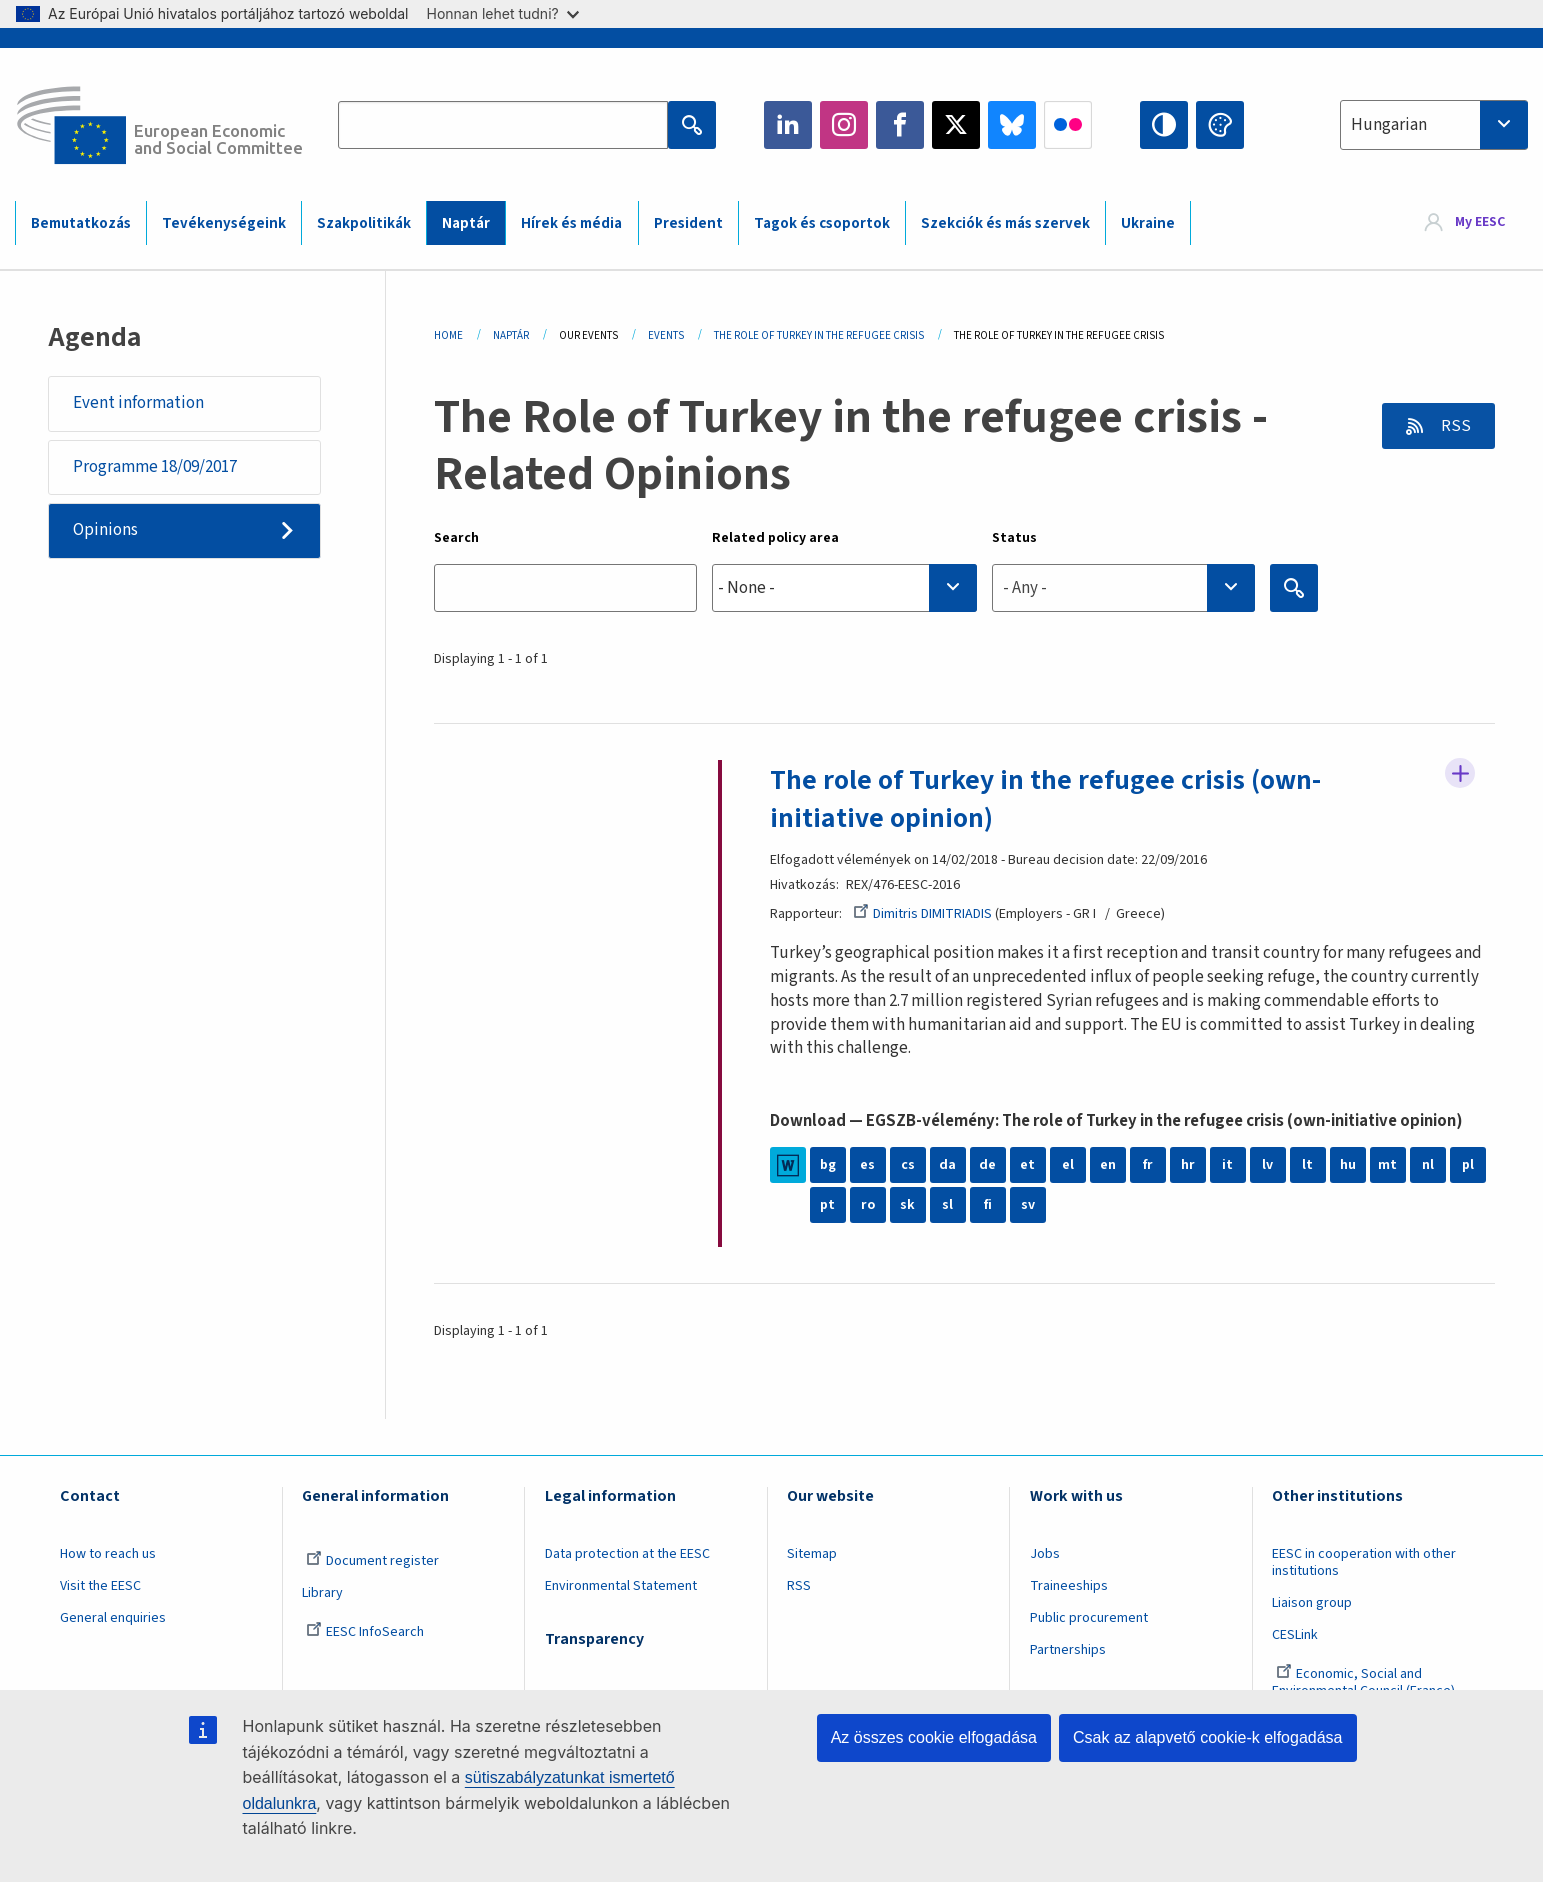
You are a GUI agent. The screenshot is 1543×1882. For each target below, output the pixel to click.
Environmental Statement (621, 1586)
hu (1348, 1165)
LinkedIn (788, 125)
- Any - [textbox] (1025, 588)
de (987, 1165)
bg (828, 1165)
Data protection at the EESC (627, 1554)
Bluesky (1012, 125)
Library (322, 1593)
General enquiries (113, 1618)
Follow (1460, 774)
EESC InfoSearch (365, 1632)
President (688, 223)
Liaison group (1312, 1603)
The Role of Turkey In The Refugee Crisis (819, 335)
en (1108, 1165)
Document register (372, 1561)
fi (988, 1205)
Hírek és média (571, 223)
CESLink (1295, 1635)
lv (1267, 1165)
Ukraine (1148, 223)
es (867, 1165)
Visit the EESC (100, 1586)
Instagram (844, 125)
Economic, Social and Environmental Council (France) (1365, 1682)
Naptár (466, 223)
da (947, 1165)
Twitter (956, 125)
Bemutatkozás (81, 223)
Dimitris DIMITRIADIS (922, 914)
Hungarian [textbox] (1389, 125)
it (1227, 1165)
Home (448, 335)
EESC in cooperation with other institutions (1364, 1562)
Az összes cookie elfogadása (934, 1737)
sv (1028, 1205)
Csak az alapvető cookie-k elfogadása (1208, 1737)
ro (868, 1205)
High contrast (1164, 125)
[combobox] (1434, 125)
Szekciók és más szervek (1005, 223)
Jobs (1045, 1554)
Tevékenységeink (224, 223)
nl (1428, 1165)
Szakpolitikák (364, 223)
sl (947, 1205)
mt (1387, 1165)
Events (666, 335)
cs (908, 1165)
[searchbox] (844, 587)
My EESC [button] (1480, 222)
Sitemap (812, 1554)
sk (907, 1205)
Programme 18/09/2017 (155, 467)
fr (1148, 1165)
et (1027, 1165)
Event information (138, 403)
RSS (1454, 426)
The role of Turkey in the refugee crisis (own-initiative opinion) (1045, 799)
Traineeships (1069, 1586)
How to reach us (108, 1554)
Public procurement (1089, 1618)
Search (456, 538)
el (1068, 1165)
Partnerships (1068, 1650)
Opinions (105, 531)
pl (1468, 1165)
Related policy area (775, 538)
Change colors (1220, 125)
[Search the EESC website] (503, 125)
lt (1307, 1165)
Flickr (1068, 125)
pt (827, 1205)
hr (1188, 1165)
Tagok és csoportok (822, 223)
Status (1014, 538)
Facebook (900, 125)
